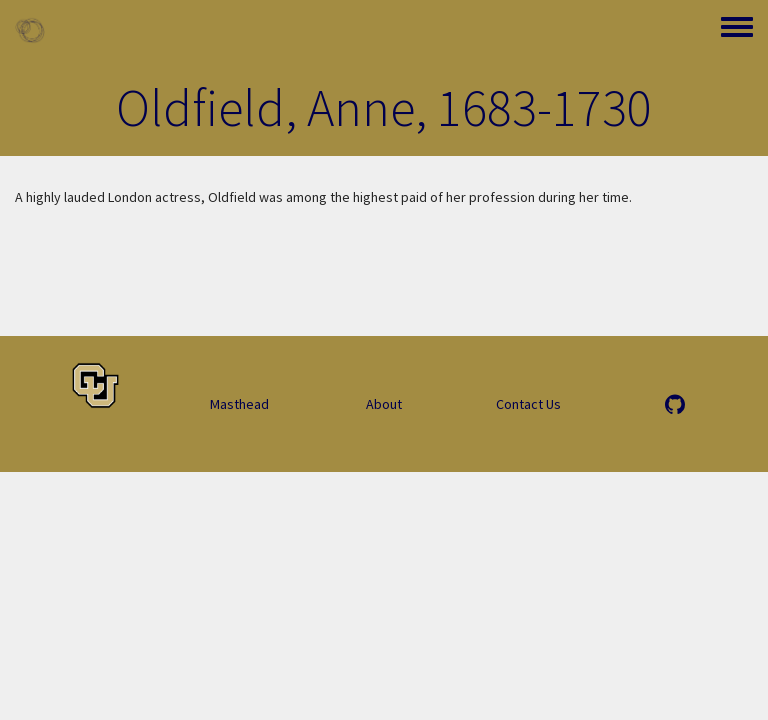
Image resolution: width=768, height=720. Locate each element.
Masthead (239, 404)
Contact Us (528, 404)
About (384, 404)
